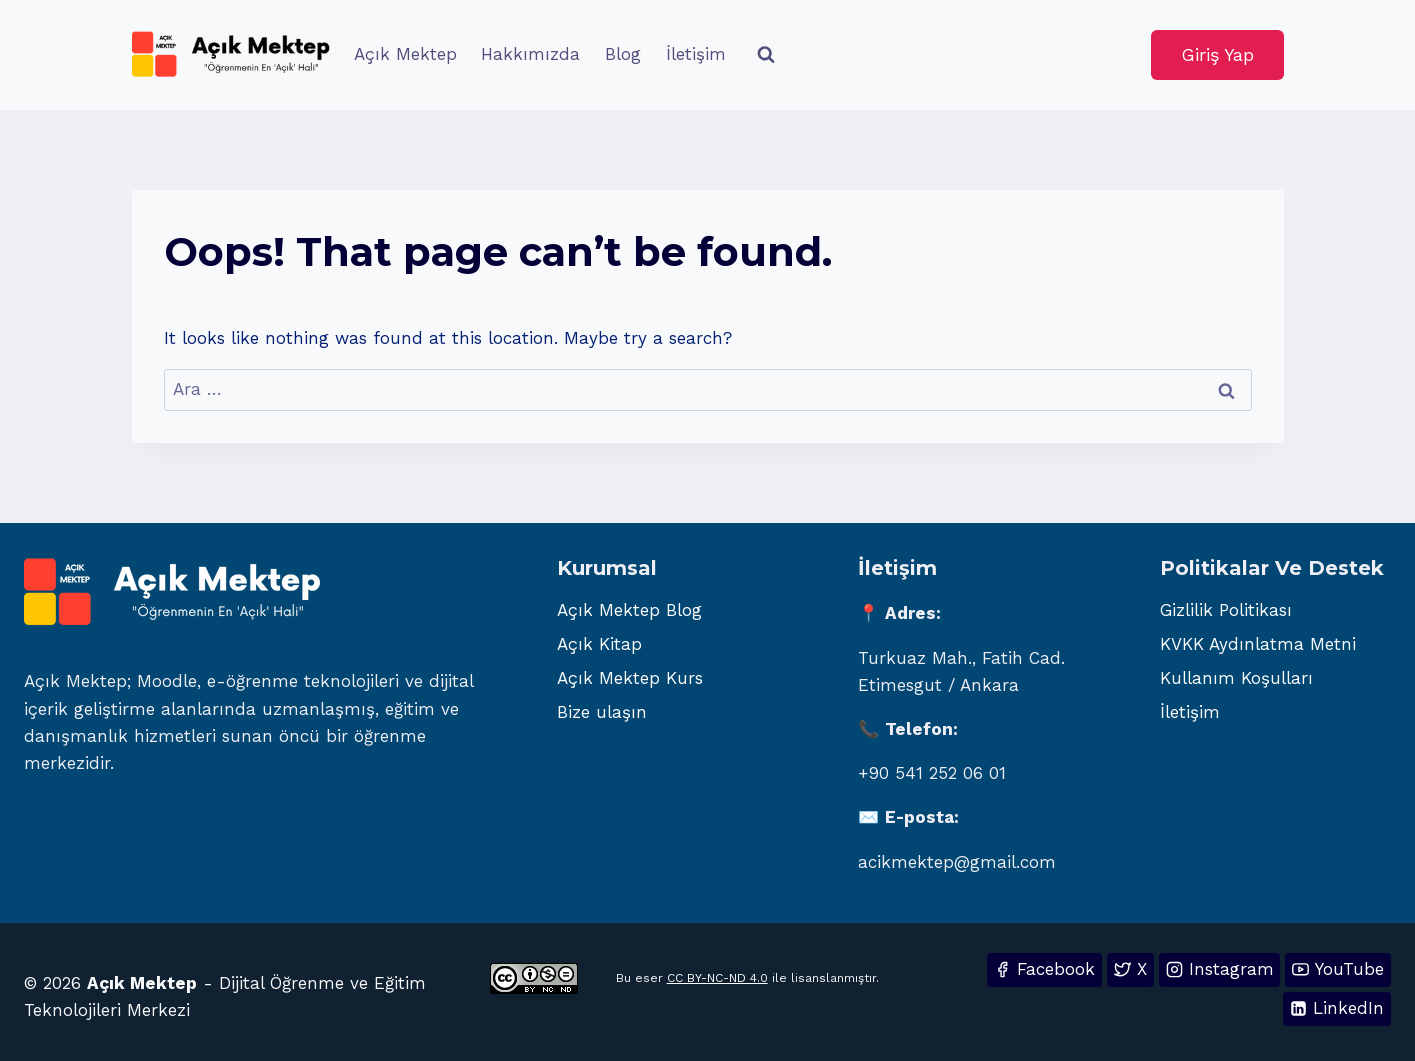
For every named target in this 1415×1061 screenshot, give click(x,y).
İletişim (696, 54)
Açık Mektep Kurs (630, 678)
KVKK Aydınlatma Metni (1258, 644)
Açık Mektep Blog (629, 610)
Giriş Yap (1217, 54)
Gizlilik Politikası (1226, 610)
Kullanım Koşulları (1236, 678)
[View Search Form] (766, 55)
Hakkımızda (530, 54)
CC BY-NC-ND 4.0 (717, 978)
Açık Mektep (405, 54)
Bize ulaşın (602, 712)
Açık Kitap (599, 644)
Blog (623, 54)
